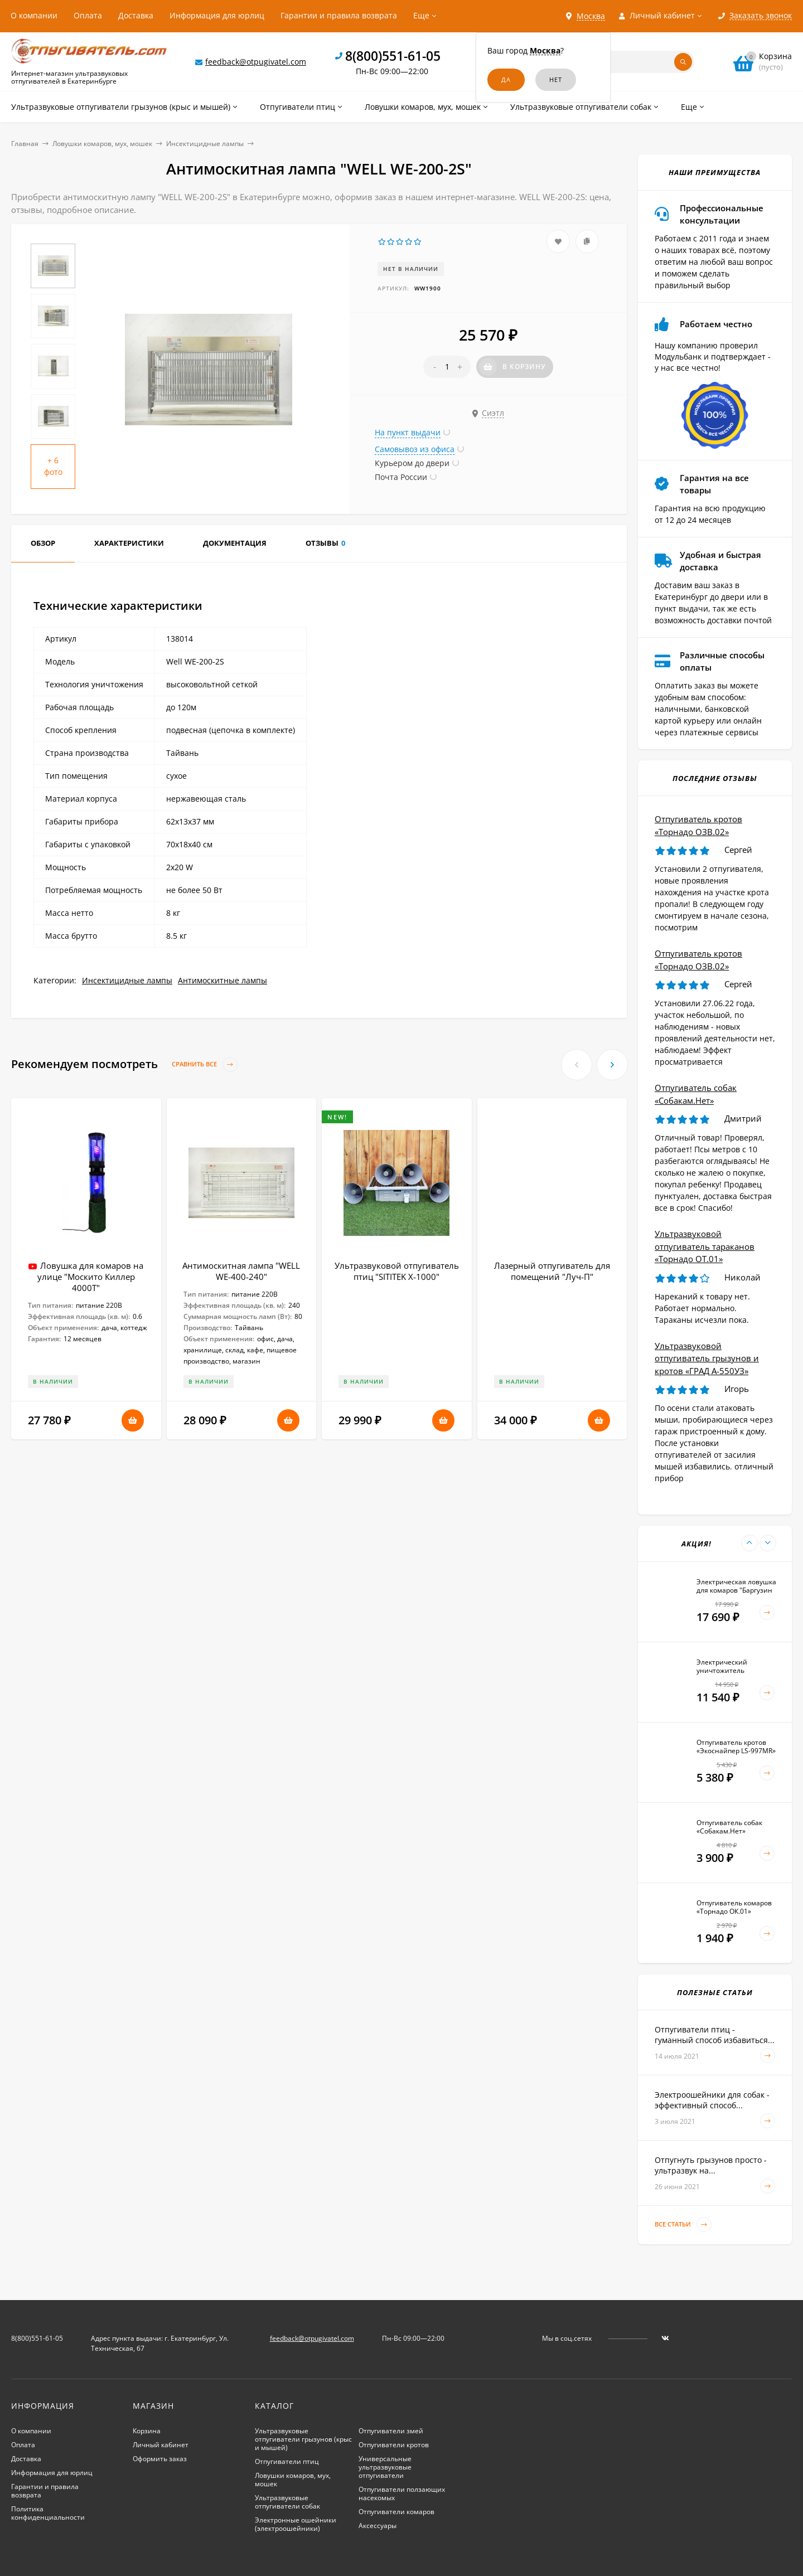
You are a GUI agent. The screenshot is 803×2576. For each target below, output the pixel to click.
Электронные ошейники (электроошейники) (295, 2524)
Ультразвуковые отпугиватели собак (287, 2502)
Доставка (135, 15)
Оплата (88, 15)
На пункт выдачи (408, 432)
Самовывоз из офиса (414, 449)
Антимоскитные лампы (222, 980)
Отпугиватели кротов (394, 2444)
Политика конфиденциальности (48, 2513)
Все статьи (683, 2224)
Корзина (147, 2431)
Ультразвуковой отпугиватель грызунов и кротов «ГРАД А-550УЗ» (707, 1358)
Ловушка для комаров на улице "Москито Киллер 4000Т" (90, 1276)
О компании (34, 15)
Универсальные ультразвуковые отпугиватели (385, 2467)
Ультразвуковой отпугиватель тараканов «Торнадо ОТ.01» (704, 1246)
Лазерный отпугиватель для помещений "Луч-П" (552, 1271)
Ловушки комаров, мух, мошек (102, 143)
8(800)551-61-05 (393, 56)
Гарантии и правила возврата (338, 15)
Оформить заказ (160, 2458)
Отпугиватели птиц (287, 2461)
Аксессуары (377, 2525)
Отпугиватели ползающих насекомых (402, 2493)
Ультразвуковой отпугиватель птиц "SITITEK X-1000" (397, 1271)
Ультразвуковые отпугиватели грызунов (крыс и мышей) (303, 2439)
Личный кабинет (160, 2444)
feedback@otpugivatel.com (255, 61)
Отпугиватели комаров (396, 2511)
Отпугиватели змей (391, 2431)
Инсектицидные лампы (205, 143)
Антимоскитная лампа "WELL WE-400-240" (241, 1271)
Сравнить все (205, 1064)
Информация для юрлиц (217, 15)
